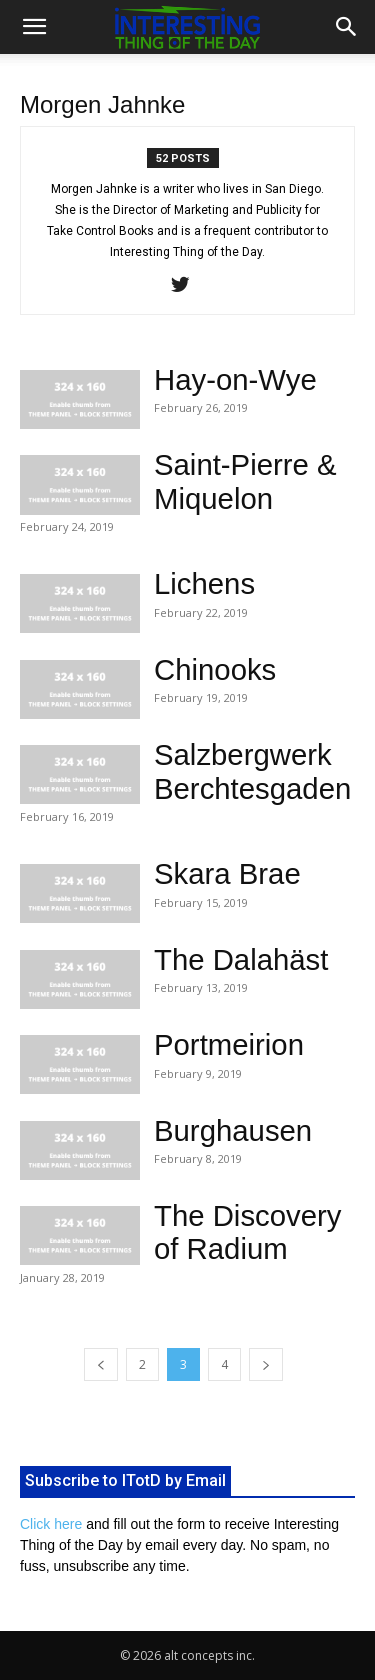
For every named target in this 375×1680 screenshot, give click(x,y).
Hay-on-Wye (235, 379)
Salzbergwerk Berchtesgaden (252, 771)
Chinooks (215, 669)
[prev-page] (101, 1364)
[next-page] (266, 1364)
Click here (51, 1524)
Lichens (204, 583)
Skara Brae (227, 873)
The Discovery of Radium (247, 1232)
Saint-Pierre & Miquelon (245, 481)
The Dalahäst (241, 959)
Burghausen (233, 1130)
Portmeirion (229, 1044)
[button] (34, 27)
